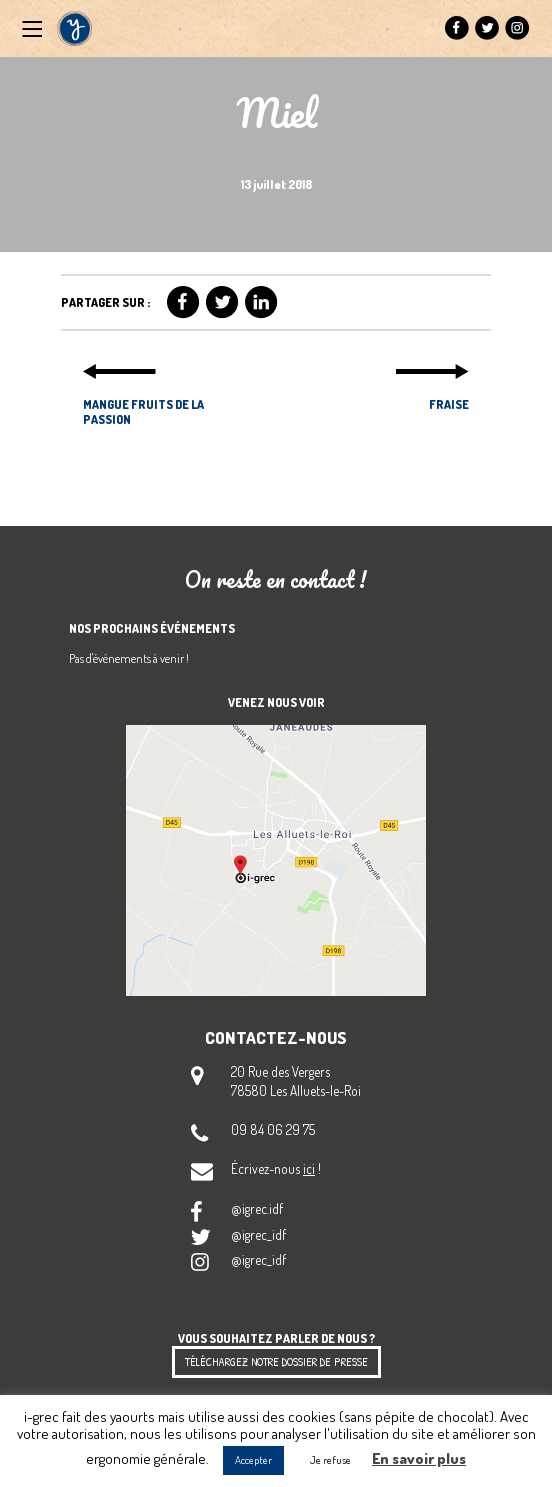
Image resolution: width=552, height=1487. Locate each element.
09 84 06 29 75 (273, 1129)
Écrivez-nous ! (276, 1168)
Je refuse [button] (330, 1460)
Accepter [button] (253, 1460)
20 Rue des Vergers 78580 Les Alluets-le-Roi (296, 1081)
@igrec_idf (258, 1234)
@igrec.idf (257, 1208)
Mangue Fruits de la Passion (143, 411)
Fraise (449, 404)
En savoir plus (419, 1458)
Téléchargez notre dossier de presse (276, 1361)
